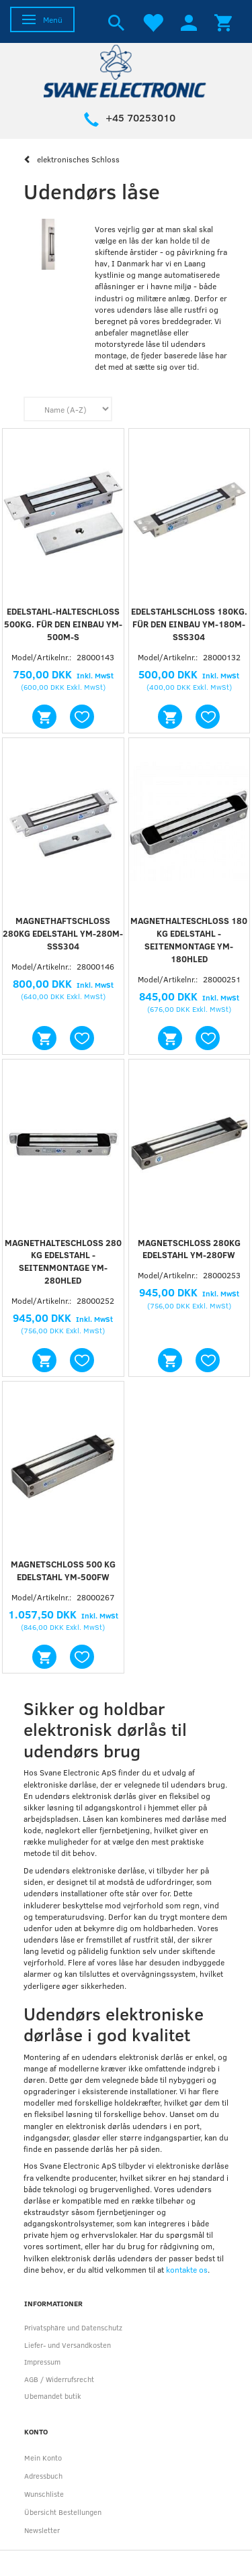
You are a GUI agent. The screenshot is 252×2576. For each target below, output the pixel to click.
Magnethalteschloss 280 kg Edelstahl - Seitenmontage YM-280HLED (63, 1262)
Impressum (42, 2362)
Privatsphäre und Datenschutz (73, 2327)
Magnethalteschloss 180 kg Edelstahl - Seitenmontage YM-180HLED (188, 940)
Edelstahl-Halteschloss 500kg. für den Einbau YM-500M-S (63, 624)
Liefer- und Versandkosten (67, 2345)
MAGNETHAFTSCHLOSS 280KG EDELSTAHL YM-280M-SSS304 (63, 933)
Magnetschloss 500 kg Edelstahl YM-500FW (63, 1570)
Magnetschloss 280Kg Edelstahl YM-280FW (189, 1249)
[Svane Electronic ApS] (126, 70)
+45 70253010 (140, 117)
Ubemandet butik (52, 2396)
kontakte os (187, 2269)
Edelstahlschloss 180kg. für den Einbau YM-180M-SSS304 (189, 624)
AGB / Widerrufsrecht (59, 2379)
